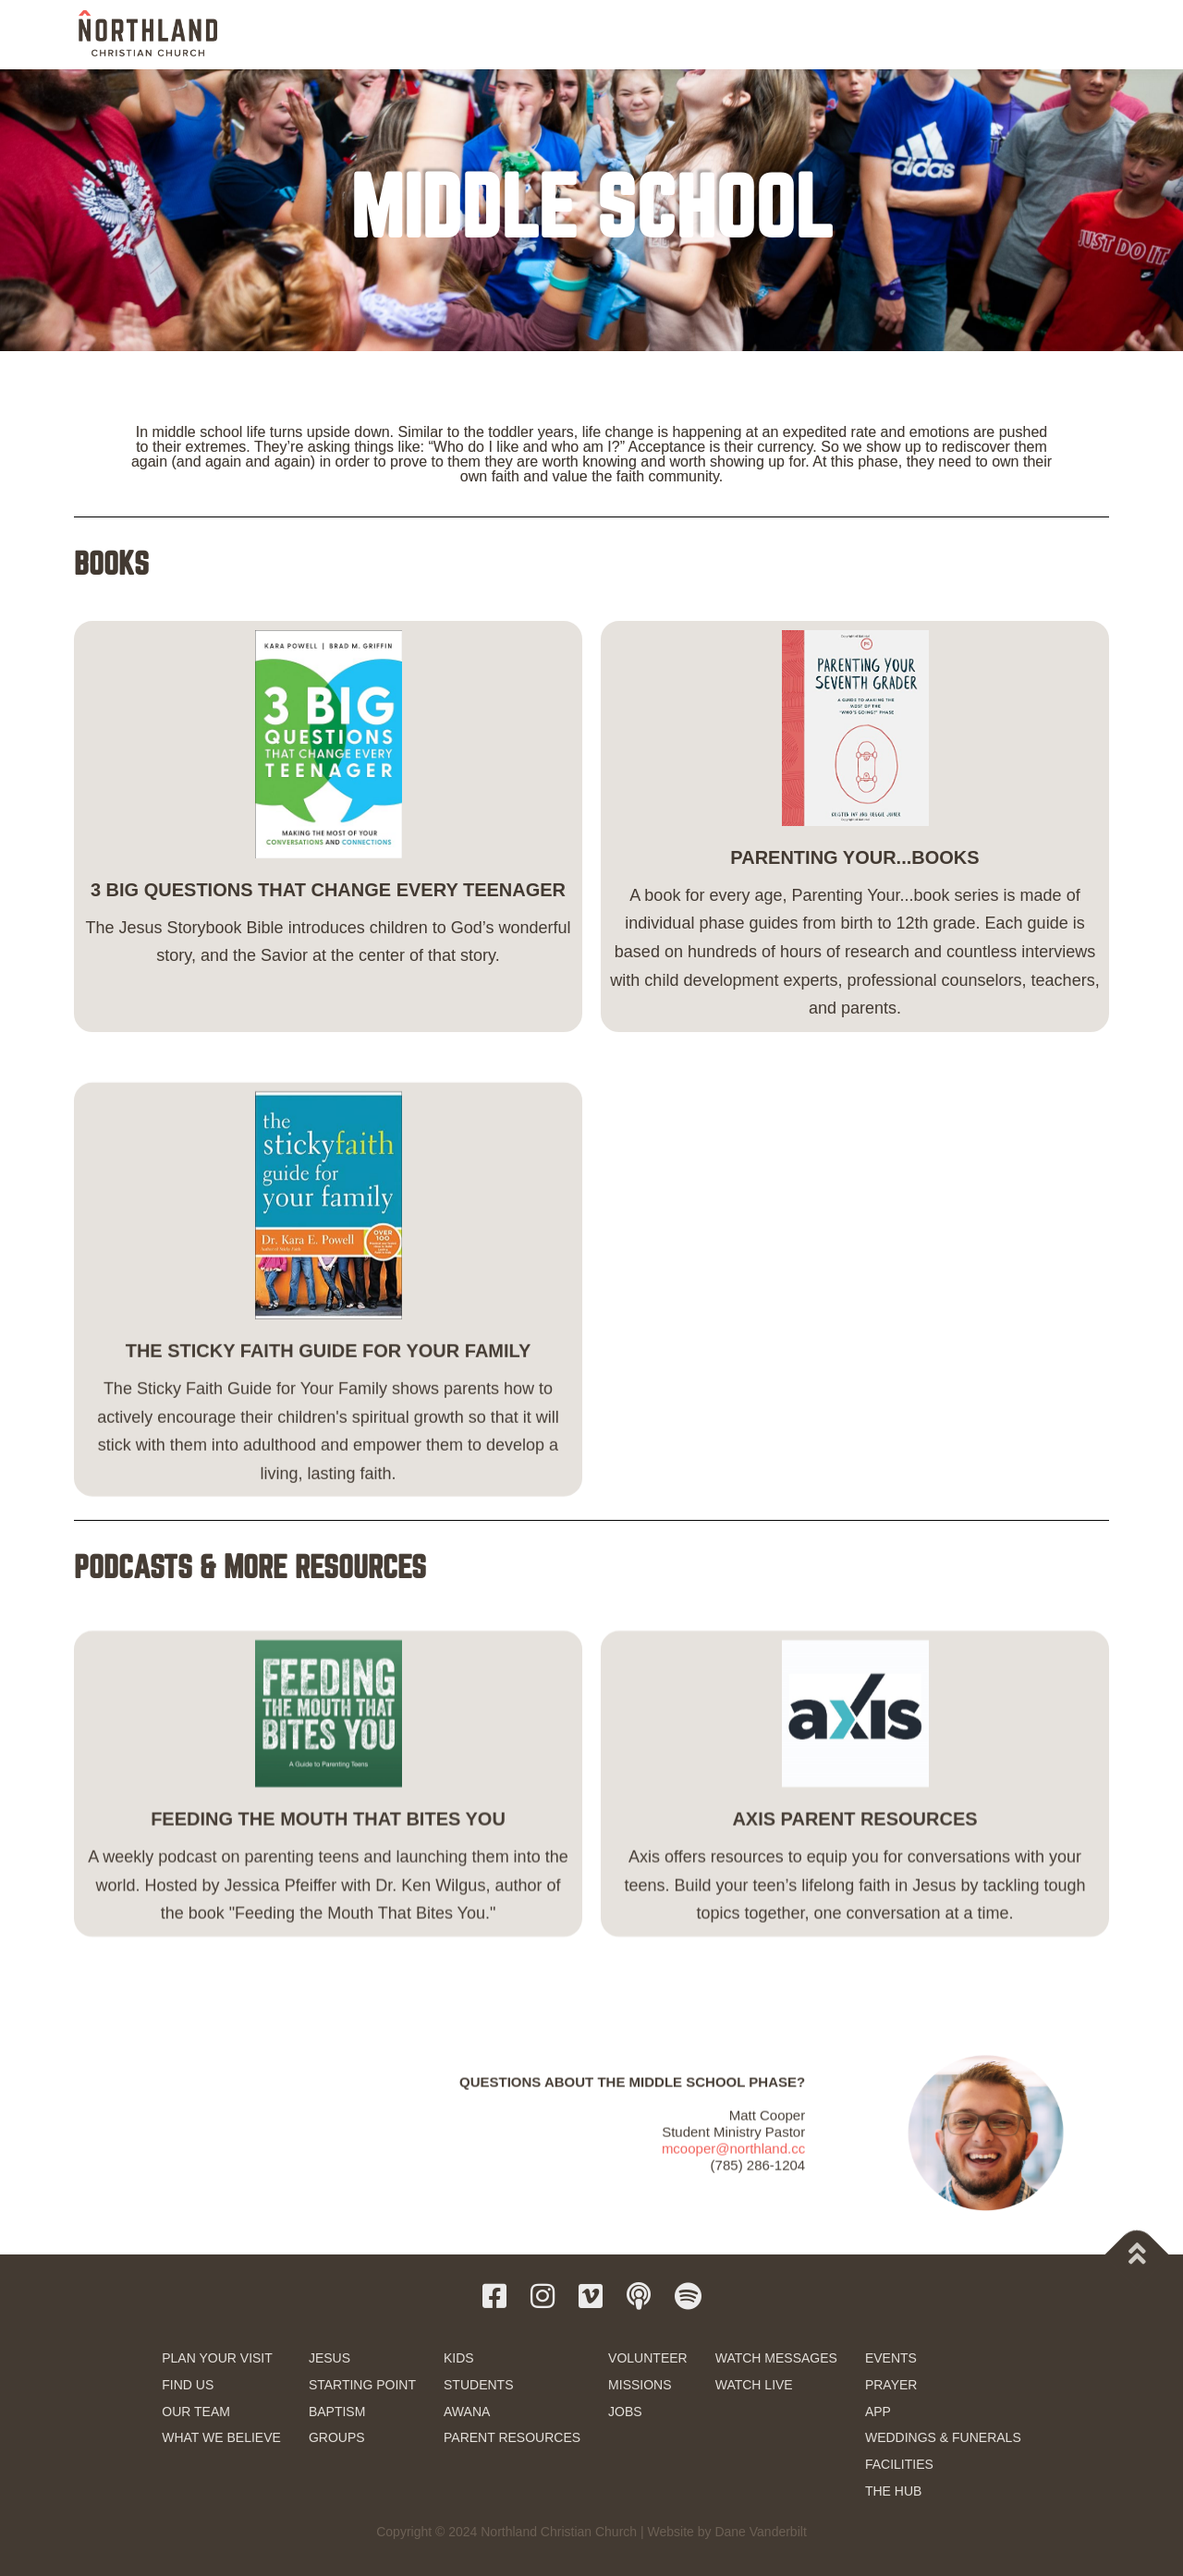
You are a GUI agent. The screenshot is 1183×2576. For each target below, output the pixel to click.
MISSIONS (639, 2384)
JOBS (625, 2411)
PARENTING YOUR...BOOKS (854, 890)
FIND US (187, 2384)
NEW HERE (487, 34)
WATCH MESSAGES (776, 2358)
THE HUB (893, 2491)
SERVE (790, 34)
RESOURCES (944, 34)
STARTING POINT (362, 2384)
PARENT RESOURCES (512, 2437)
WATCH (861, 34)
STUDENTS (478, 2384)
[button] (1084, 33)
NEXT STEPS (581, 34)
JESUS (329, 2358)
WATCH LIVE (754, 2384)
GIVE (1025, 35)
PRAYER (891, 2384)
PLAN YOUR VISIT (217, 2358)
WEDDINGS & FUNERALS (943, 2437)
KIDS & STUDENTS (693, 34)
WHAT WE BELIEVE (221, 2437)
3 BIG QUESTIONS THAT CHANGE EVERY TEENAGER (328, 922)
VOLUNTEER (648, 2358)
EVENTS (891, 2358)
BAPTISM (337, 2411)
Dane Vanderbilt (760, 2531)
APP (878, 2411)
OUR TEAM (196, 2411)
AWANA (467, 2411)
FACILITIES (899, 2464)
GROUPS (337, 2437)
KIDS (459, 2358)
